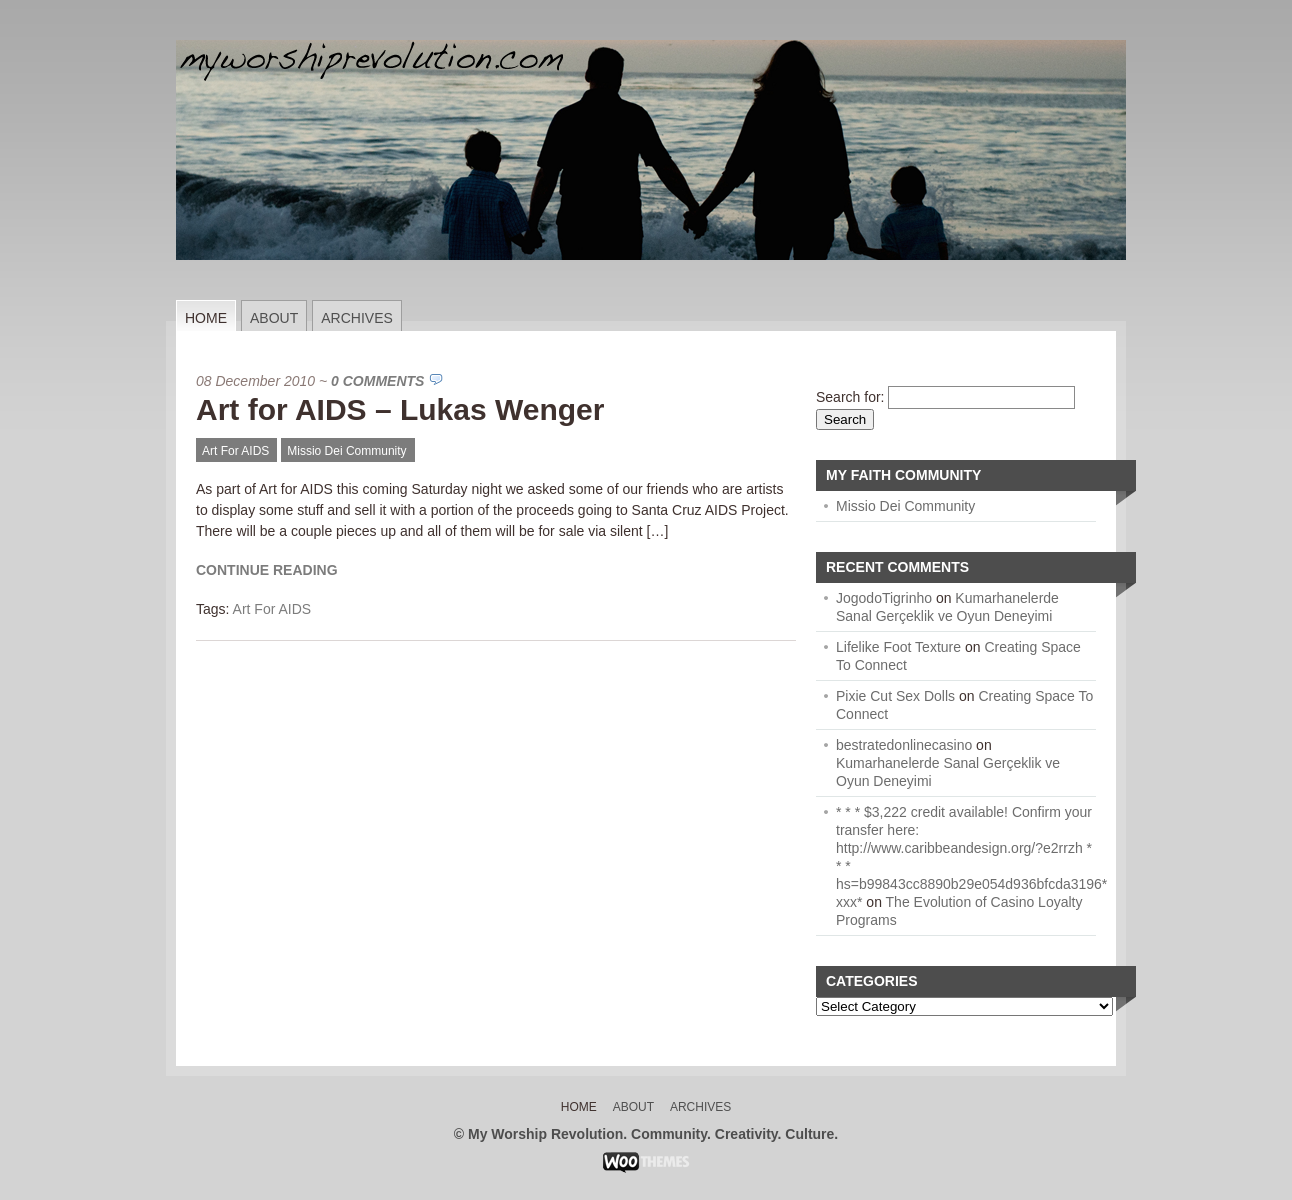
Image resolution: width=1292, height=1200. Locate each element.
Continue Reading (267, 570)
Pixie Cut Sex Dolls (895, 696)
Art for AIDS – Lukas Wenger (400, 409)
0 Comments (377, 381)
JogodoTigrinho (884, 598)
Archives (357, 318)
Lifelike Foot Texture (898, 647)
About (274, 318)
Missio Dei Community (346, 451)
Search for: (850, 397)
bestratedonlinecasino (904, 745)
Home (206, 318)
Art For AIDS (235, 451)
